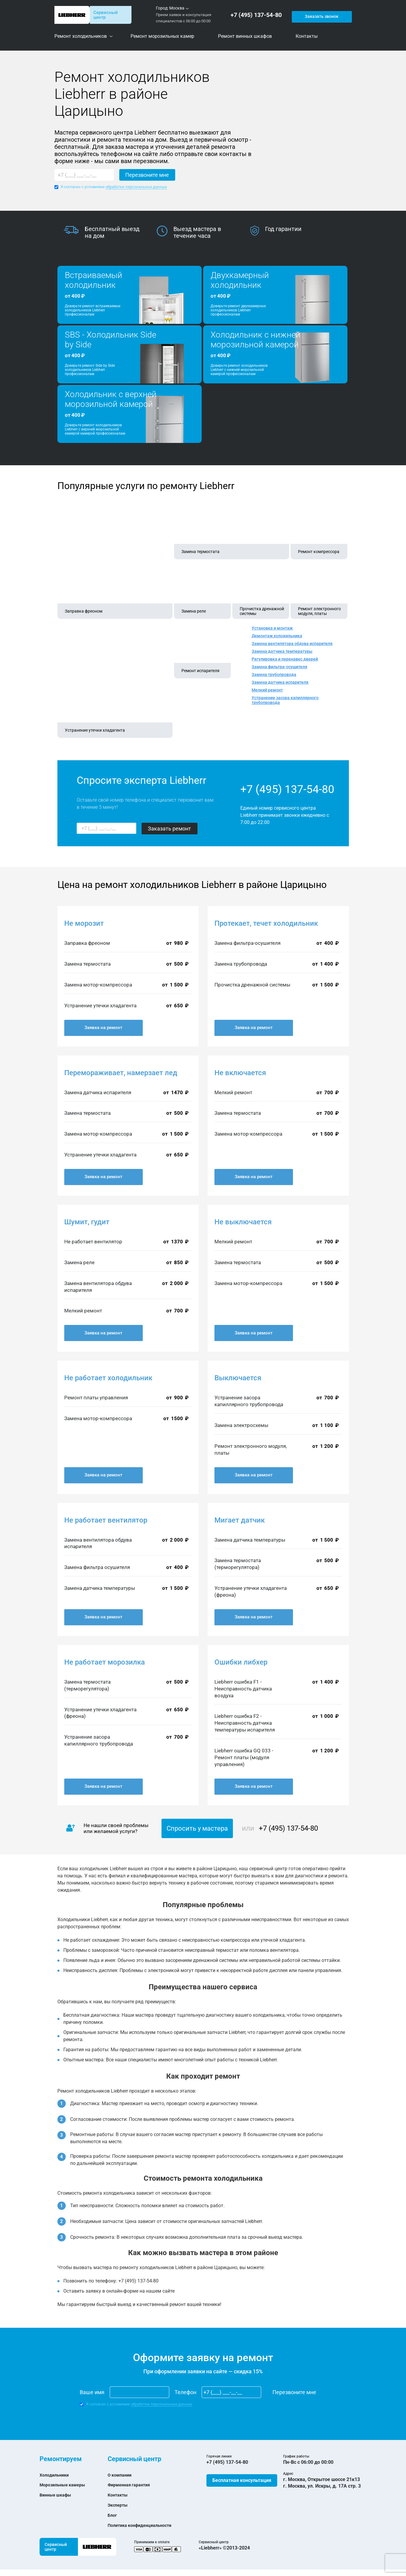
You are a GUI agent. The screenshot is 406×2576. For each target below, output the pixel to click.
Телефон (185, 2392)
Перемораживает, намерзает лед (120, 1073)
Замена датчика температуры (282, 651)
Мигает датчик (239, 1520)
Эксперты (119, 2505)
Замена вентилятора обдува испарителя (292, 643)
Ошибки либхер (240, 1662)
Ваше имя (92, 2392)
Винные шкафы (57, 2495)
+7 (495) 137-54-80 (257, 15)
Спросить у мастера (197, 1828)
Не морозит (84, 923)
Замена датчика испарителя (280, 682)
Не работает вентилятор (105, 1520)
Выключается (237, 1378)
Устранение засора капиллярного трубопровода (285, 700)
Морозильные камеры (65, 2485)
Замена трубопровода (274, 674)
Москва (176, 8)
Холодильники (56, 2475)
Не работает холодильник (108, 1378)
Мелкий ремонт (267, 690)
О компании (121, 2475)
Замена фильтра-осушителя (279, 666)
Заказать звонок (321, 15)
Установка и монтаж (272, 628)
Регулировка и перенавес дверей (285, 659)
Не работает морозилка (104, 1662)
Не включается (240, 1073)
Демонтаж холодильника (277, 635)
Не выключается (243, 1222)
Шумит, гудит (86, 1222)
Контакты (119, 2495)
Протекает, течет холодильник (266, 923)
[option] (110, 232)
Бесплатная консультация (241, 2480)
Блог (113, 2515)
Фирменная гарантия (132, 2485)
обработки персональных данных (136, 187)
